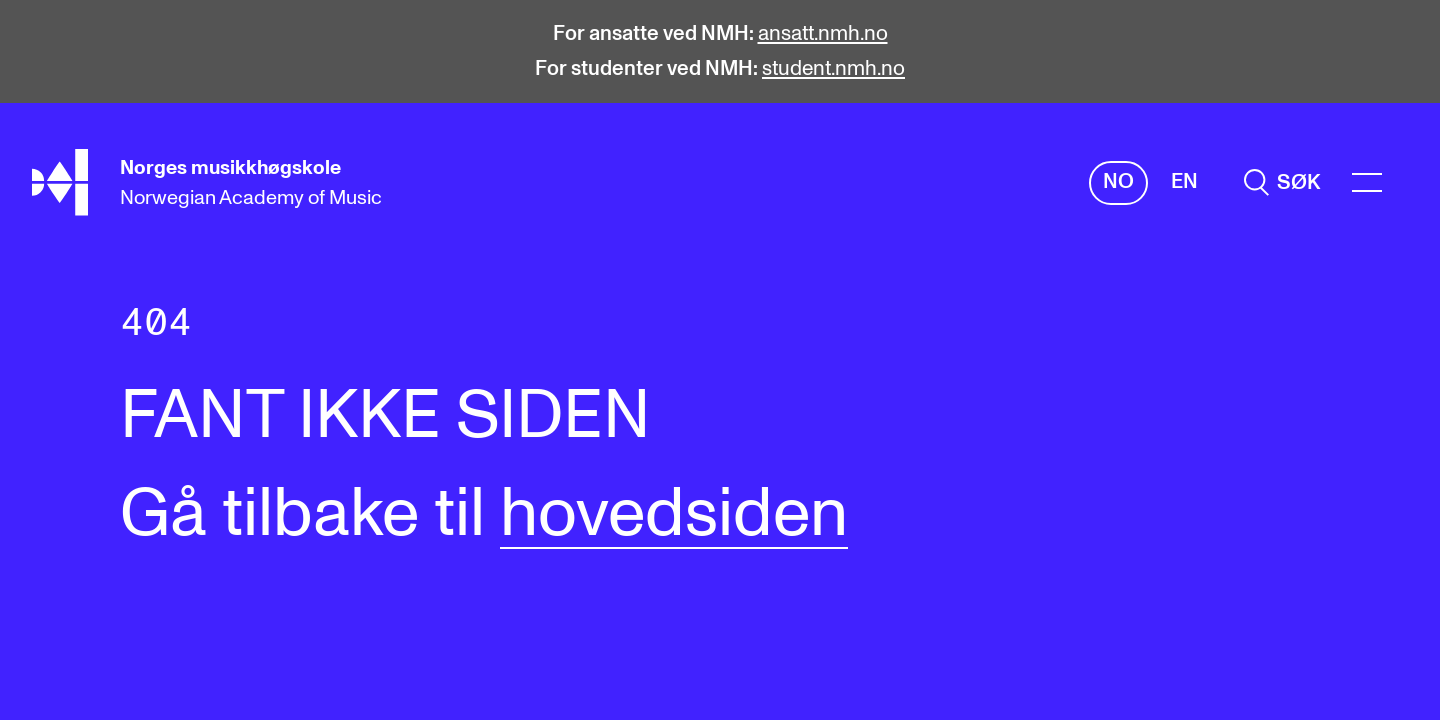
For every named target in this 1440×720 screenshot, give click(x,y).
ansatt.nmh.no (823, 33)
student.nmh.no (833, 68)
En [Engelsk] (1184, 181)
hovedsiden (674, 515)
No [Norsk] (1118, 181)
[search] (1282, 182)
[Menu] (1367, 182)
